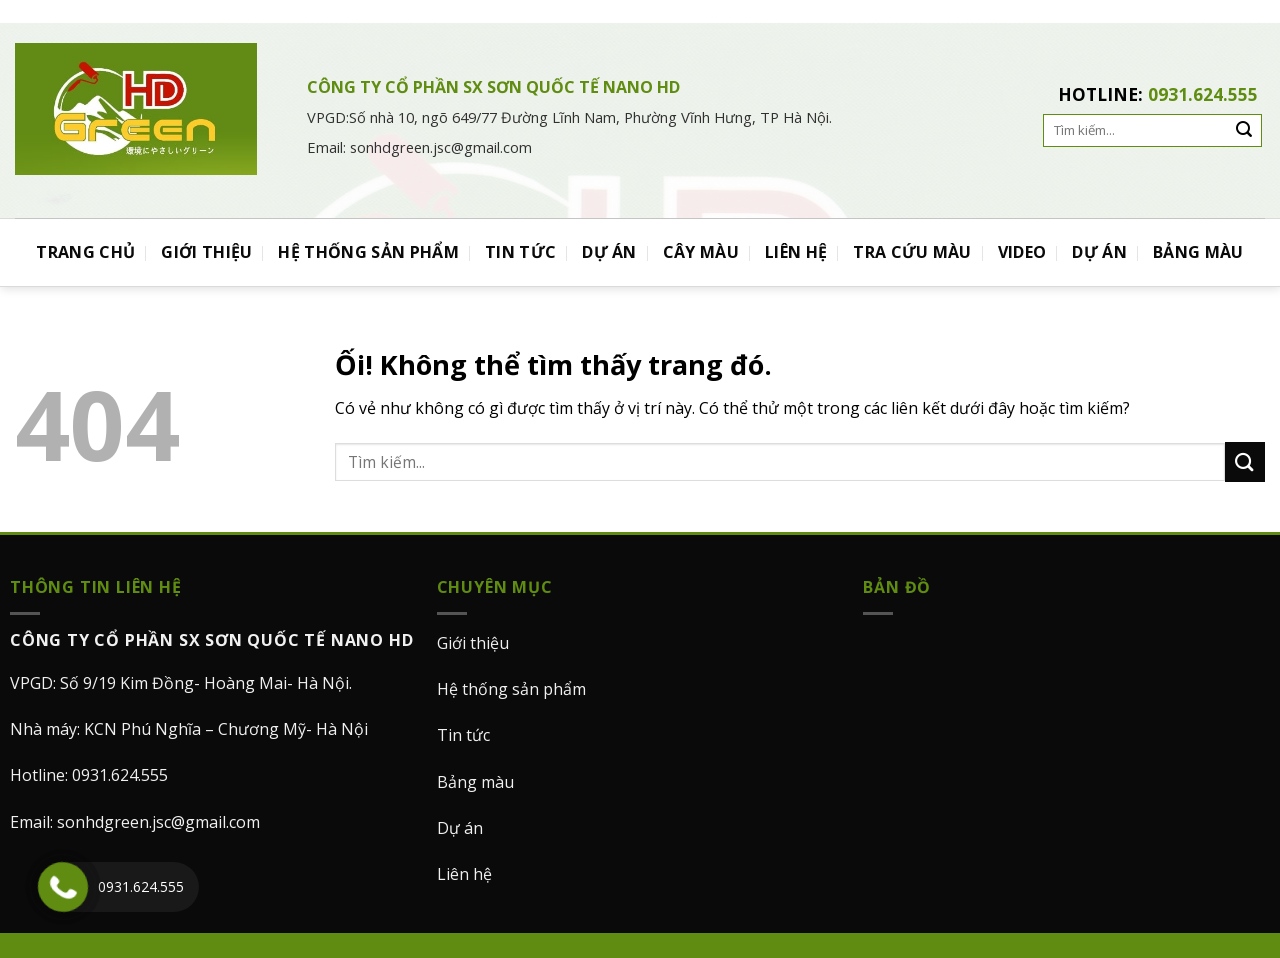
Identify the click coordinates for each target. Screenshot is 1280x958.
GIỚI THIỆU (206, 252)
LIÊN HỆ (796, 252)
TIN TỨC (520, 252)
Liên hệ (464, 874)
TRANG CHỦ (85, 252)
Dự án (460, 828)
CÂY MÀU (701, 252)
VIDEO (1022, 252)
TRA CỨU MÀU (912, 252)
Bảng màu (475, 782)
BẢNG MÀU (1198, 252)
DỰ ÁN (609, 252)
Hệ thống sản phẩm (511, 689)
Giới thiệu (473, 643)
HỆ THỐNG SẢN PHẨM (368, 252)
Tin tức (463, 735)
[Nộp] (1245, 461)
